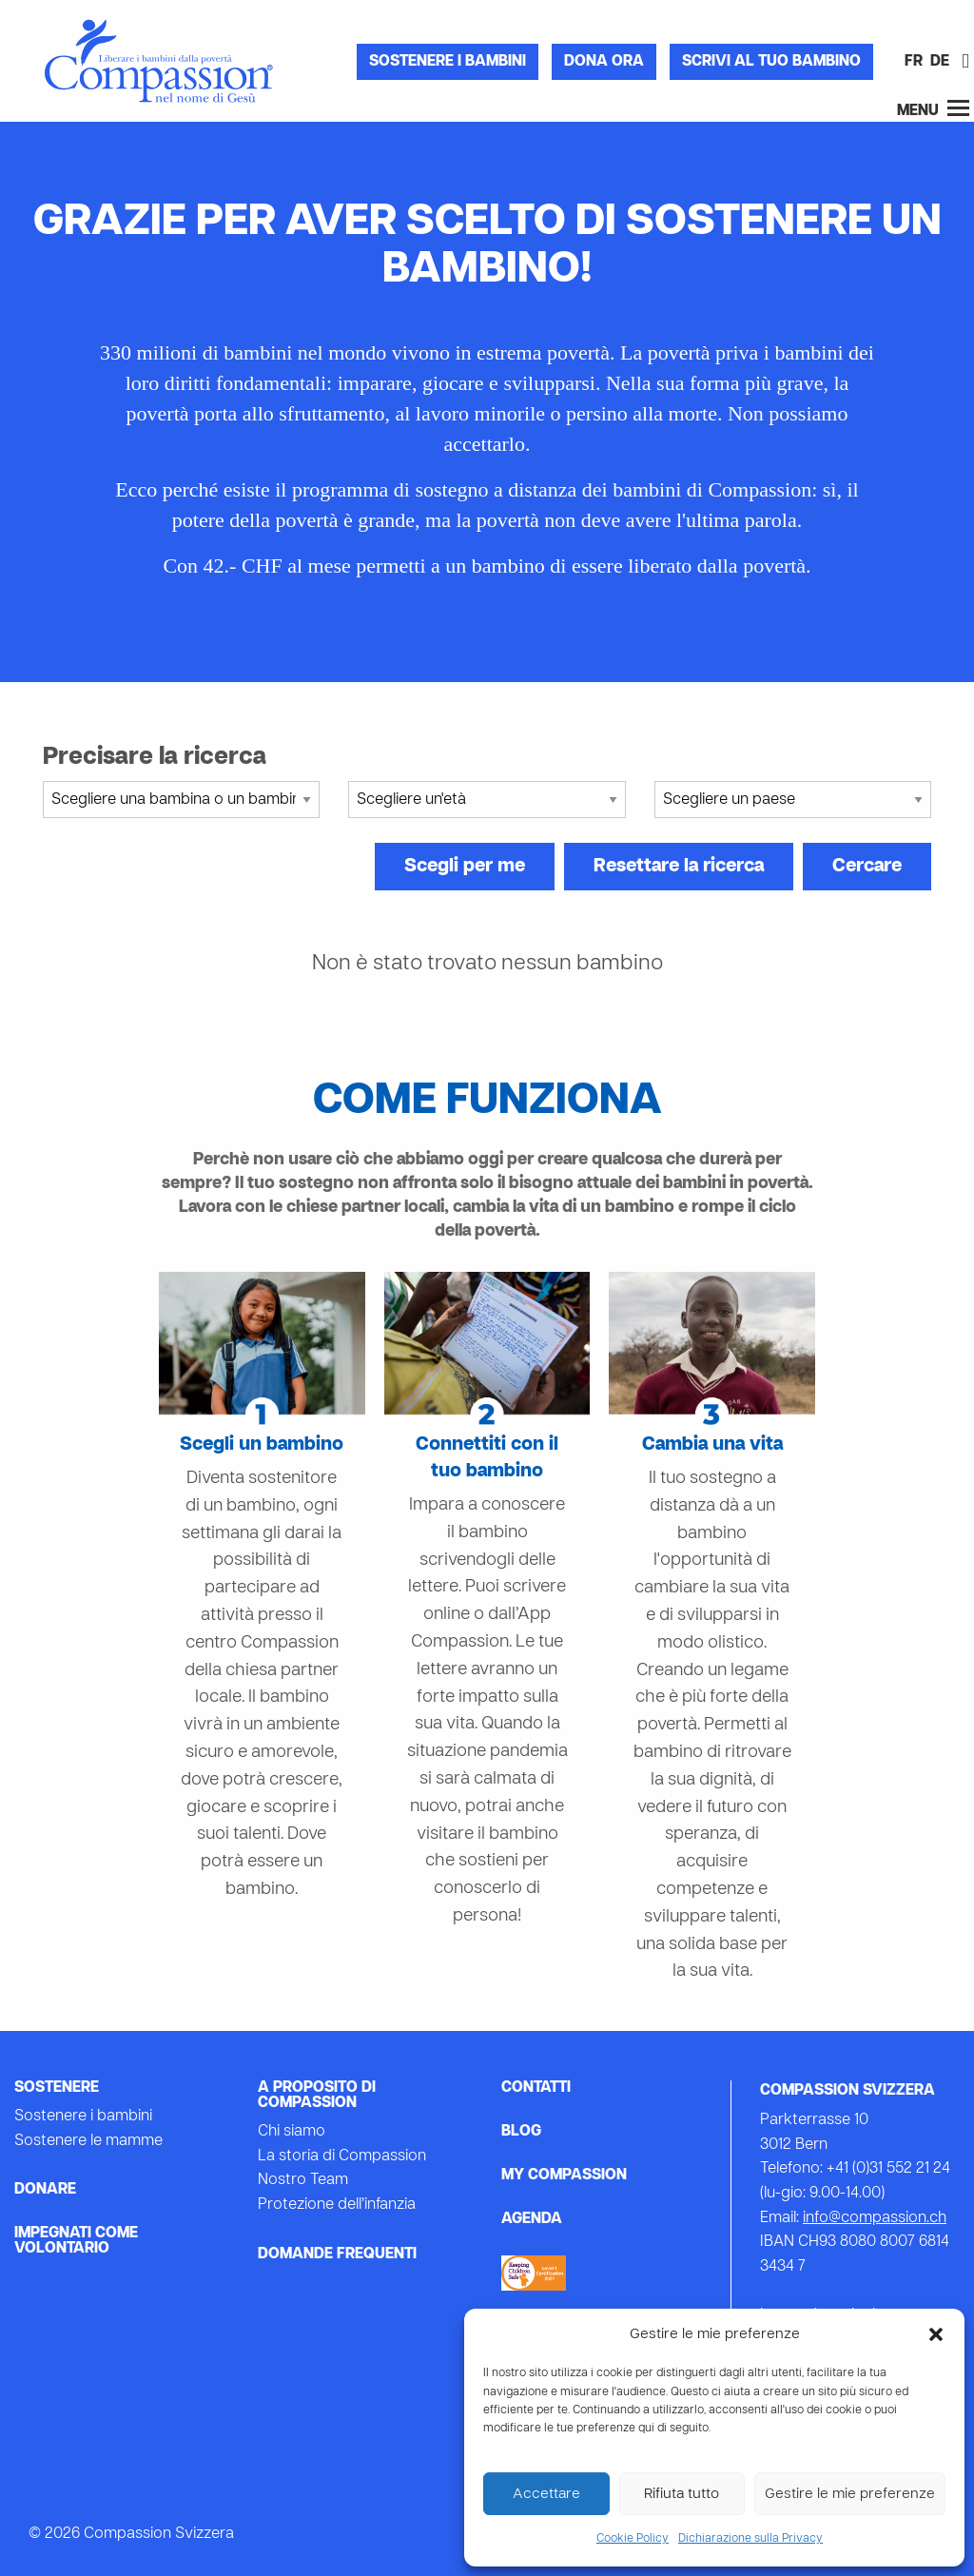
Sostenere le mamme (88, 2141)
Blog (521, 2131)
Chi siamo (291, 2131)
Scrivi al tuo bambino (771, 61)
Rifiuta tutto (681, 2494)
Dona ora (604, 61)
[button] (935, 2334)
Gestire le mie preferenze (850, 2494)
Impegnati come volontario (76, 2241)
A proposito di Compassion (317, 2095)
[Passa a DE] (939, 63)
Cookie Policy (632, 2539)
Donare (45, 2189)
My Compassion (564, 2175)
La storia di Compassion (342, 2156)
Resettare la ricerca (679, 866)
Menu (933, 109)
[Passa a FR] (914, 63)
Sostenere (56, 2088)
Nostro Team (303, 2180)
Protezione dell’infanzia (337, 2205)
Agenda (531, 2219)
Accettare (546, 2494)
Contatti (536, 2088)
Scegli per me (464, 866)
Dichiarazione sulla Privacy (750, 2539)
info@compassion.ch (874, 2218)
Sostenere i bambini (447, 61)
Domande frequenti (337, 2254)
